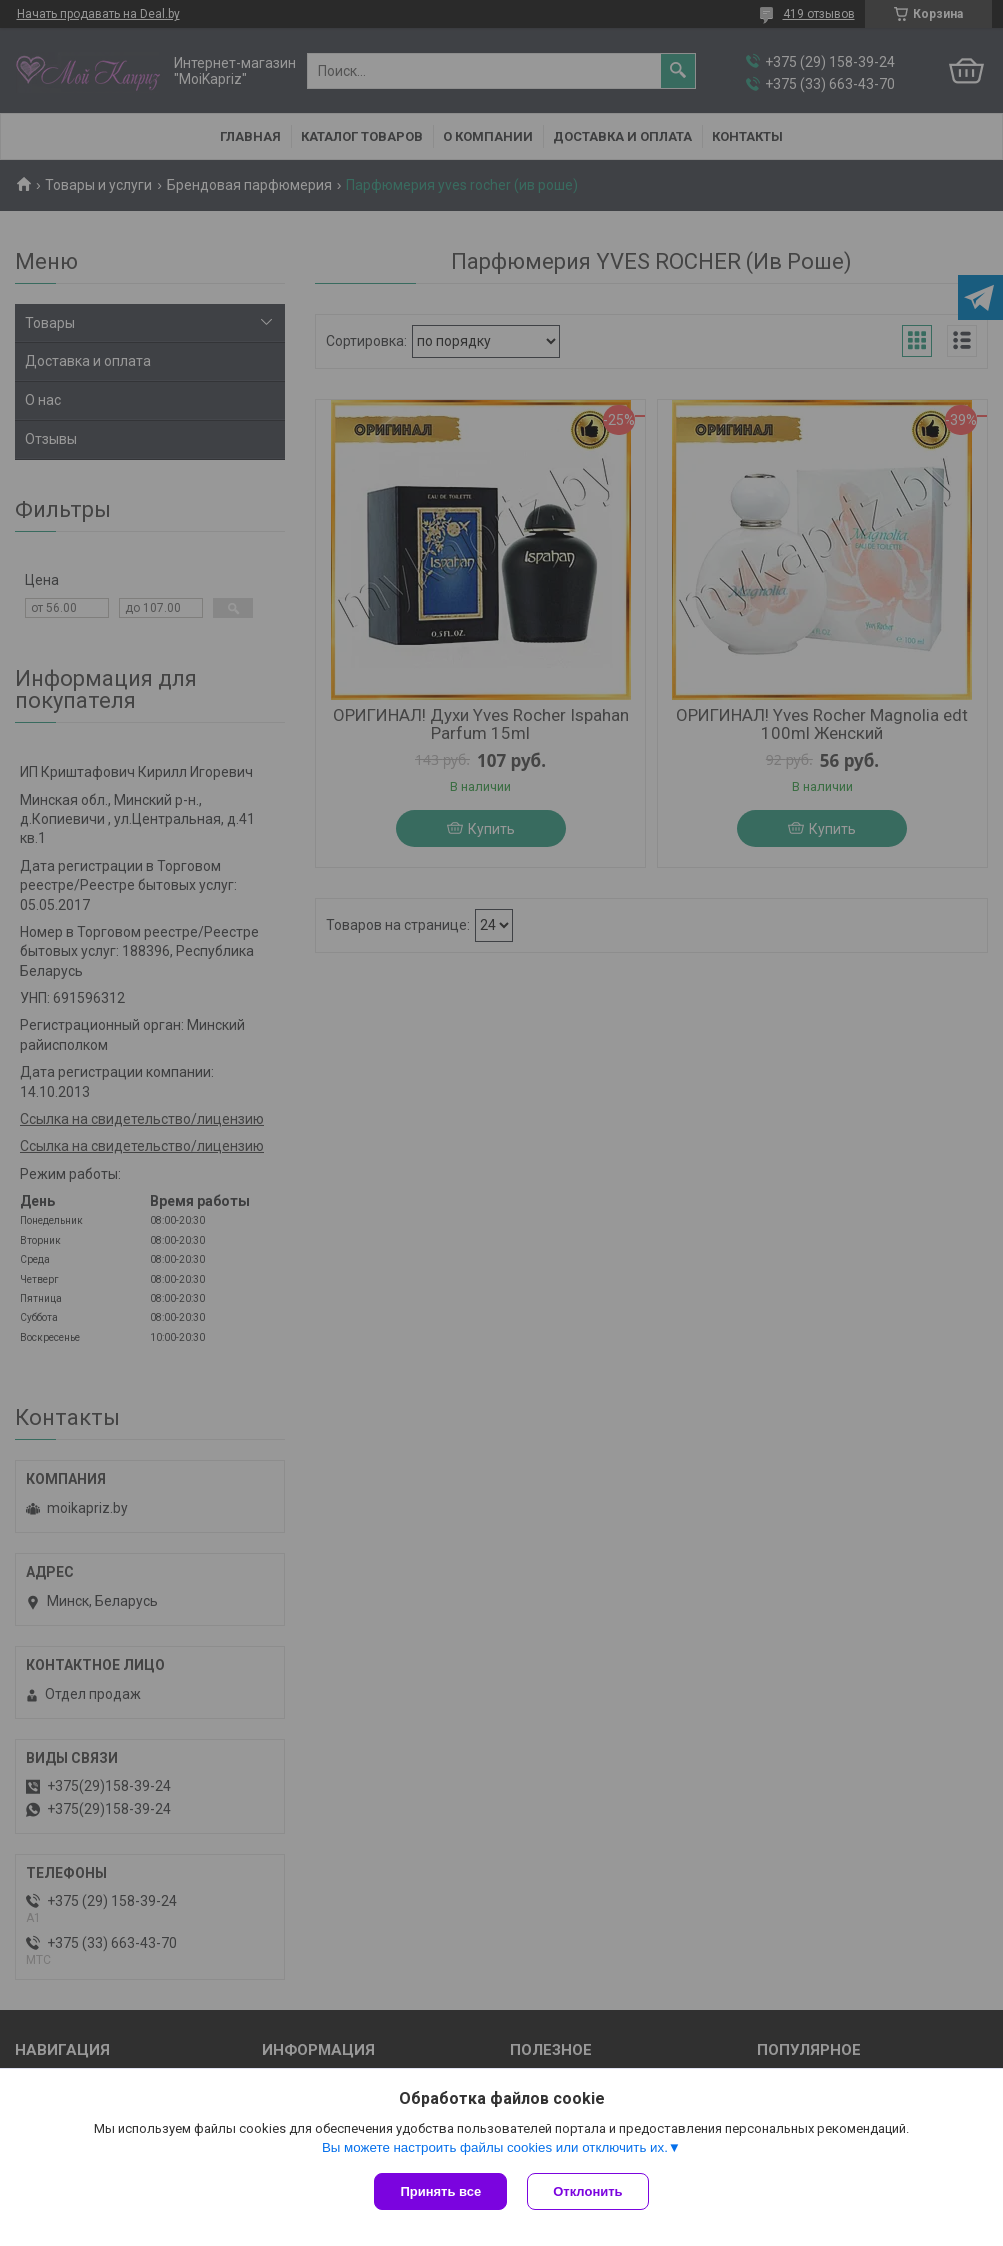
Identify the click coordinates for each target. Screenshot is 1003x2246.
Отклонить (587, 2191)
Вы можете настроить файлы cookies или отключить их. (495, 2147)
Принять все (440, 2191)
